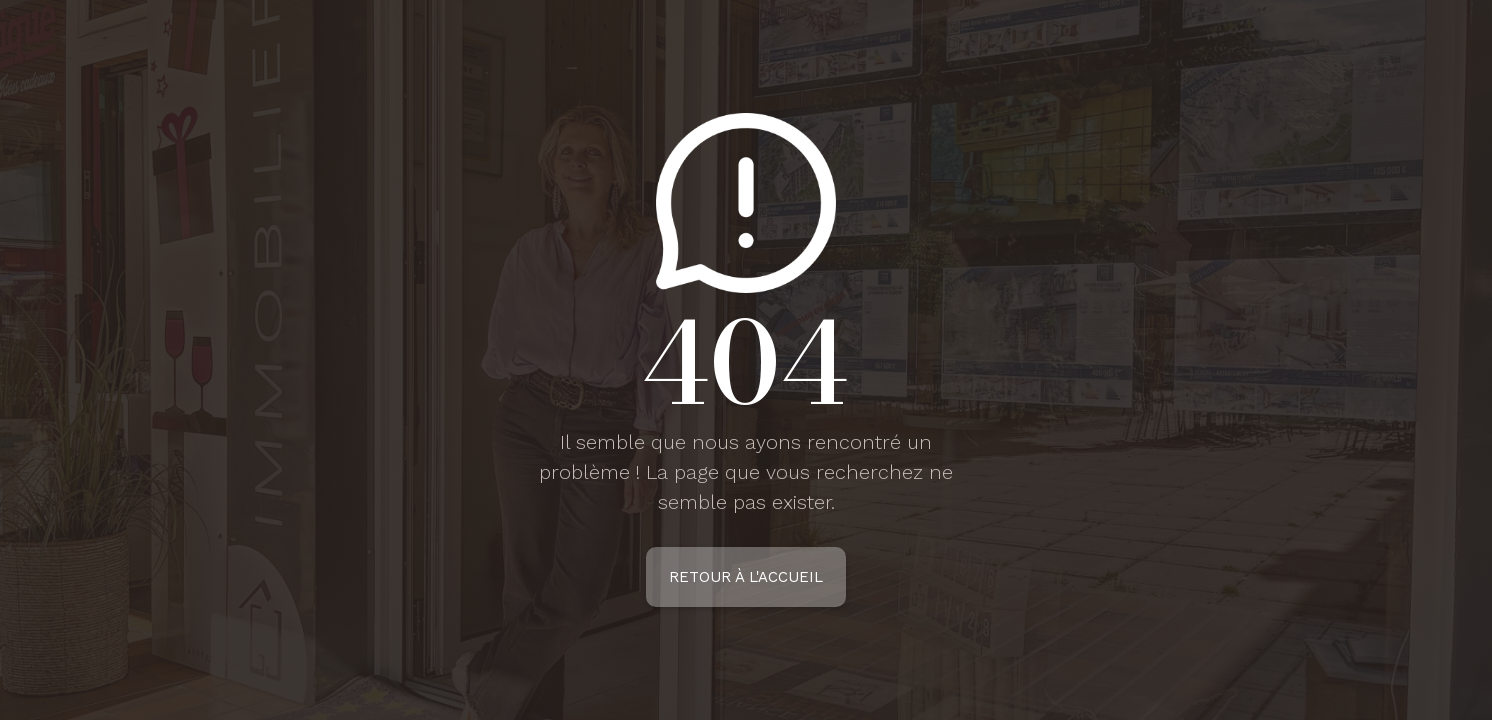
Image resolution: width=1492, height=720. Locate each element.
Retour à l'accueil (746, 577)
